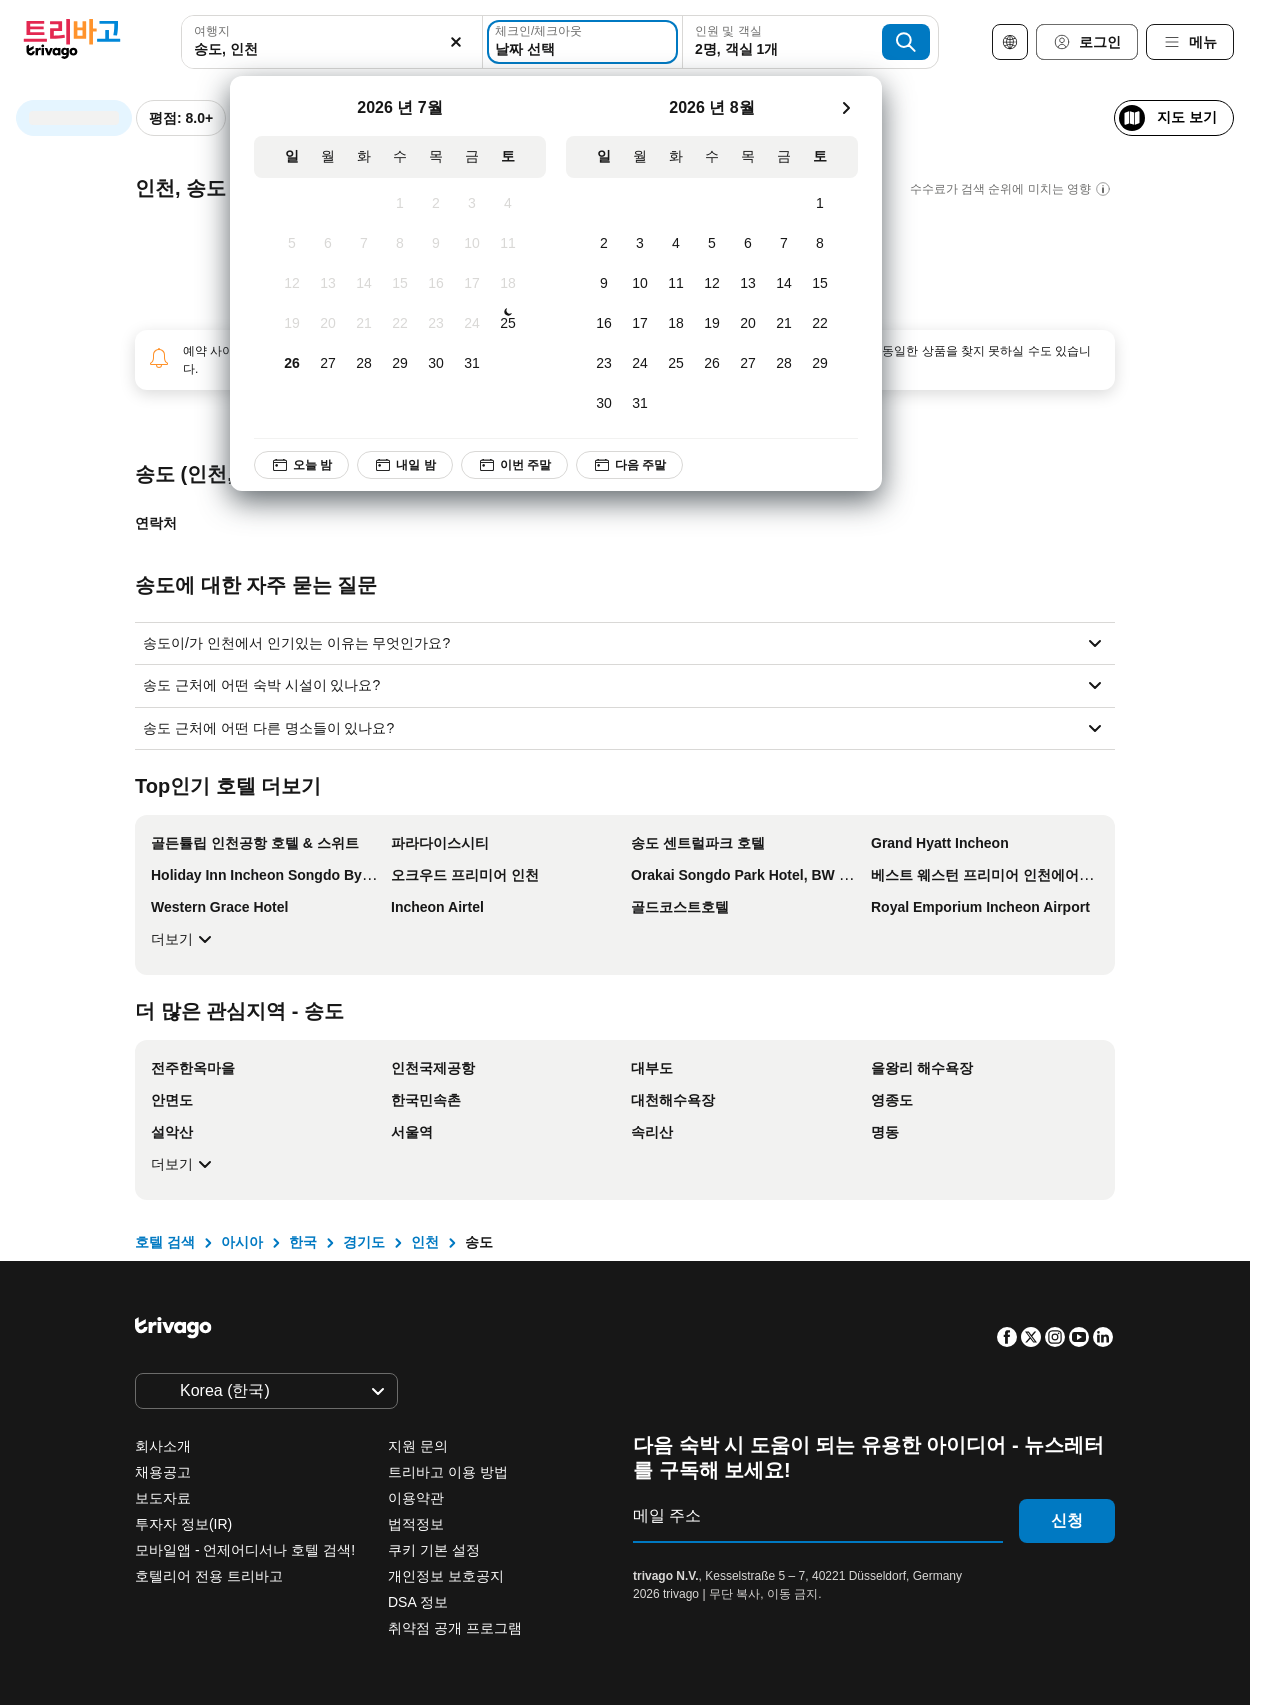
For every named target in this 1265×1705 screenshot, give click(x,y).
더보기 (184, 939)
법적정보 (416, 1524)
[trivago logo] (72, 42)
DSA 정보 (418, 1602)
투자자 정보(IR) (183, 1524)
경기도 (364, 1242)
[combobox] (332, 42)
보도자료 (163, 1498)
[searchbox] (332, 49)
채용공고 (163, 1472)
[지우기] (456, 42)
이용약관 (416, 1498)
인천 (425, 1242)
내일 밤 (404, 465)
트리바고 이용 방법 (448, 1472)
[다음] (846, 108)
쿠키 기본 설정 (436, 1550)
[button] (332, 42)
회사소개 (163, 1446)
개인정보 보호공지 (446, 1576)
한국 (303, 1242)
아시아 (242, 1242)
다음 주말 (629, 465)
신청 (1067, 1520)
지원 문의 (418, 1446)
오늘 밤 (301, 465)
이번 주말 (514, 465)
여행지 (212, 31)
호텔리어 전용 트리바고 (209, 1576)
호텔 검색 (165, 1242)
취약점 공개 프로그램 (455, 1628)
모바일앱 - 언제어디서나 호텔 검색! (245, 1550)
